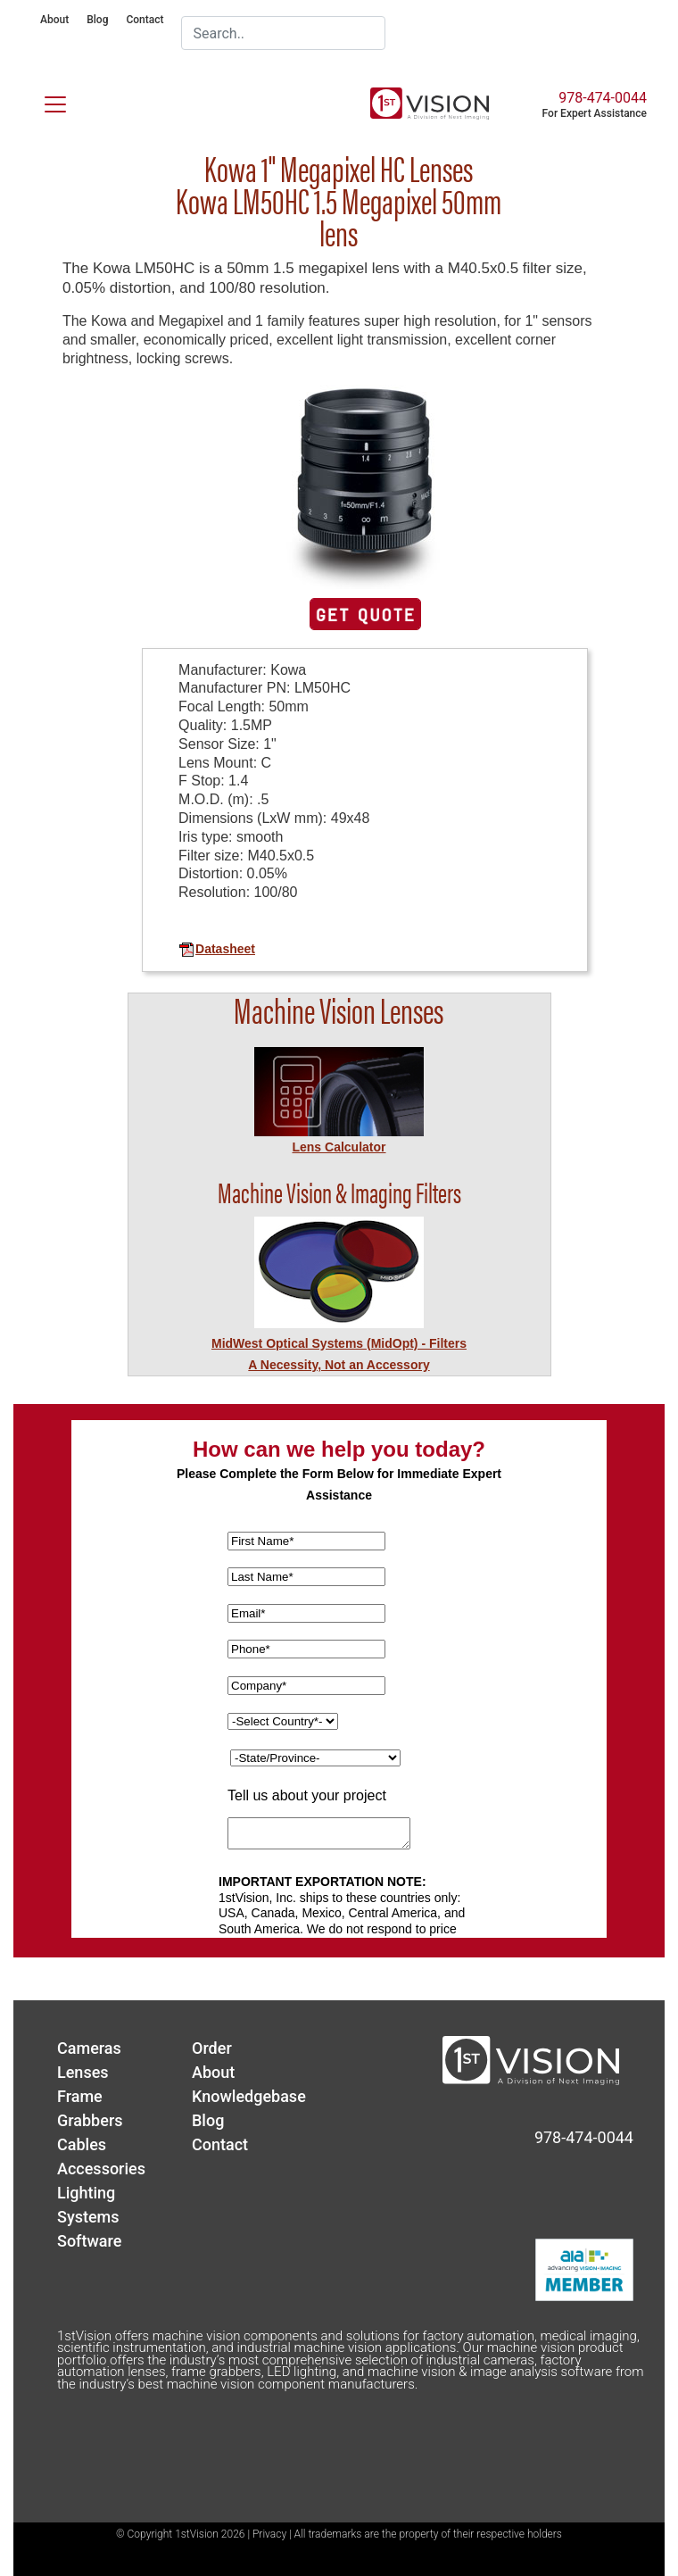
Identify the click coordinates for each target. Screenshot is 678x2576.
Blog (97, 19)
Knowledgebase (249, 2096)
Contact (144, 19)
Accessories (101, 2168)
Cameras (89, 2048)
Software (89, 2240)
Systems (88, 2216)
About (54, 19)
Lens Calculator (338, 1147)
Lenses (83, 2072)
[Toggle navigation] (44, 100)
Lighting (86, 2192)
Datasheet (216, 949)
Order (212, 2048)
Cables (81, 2144)
